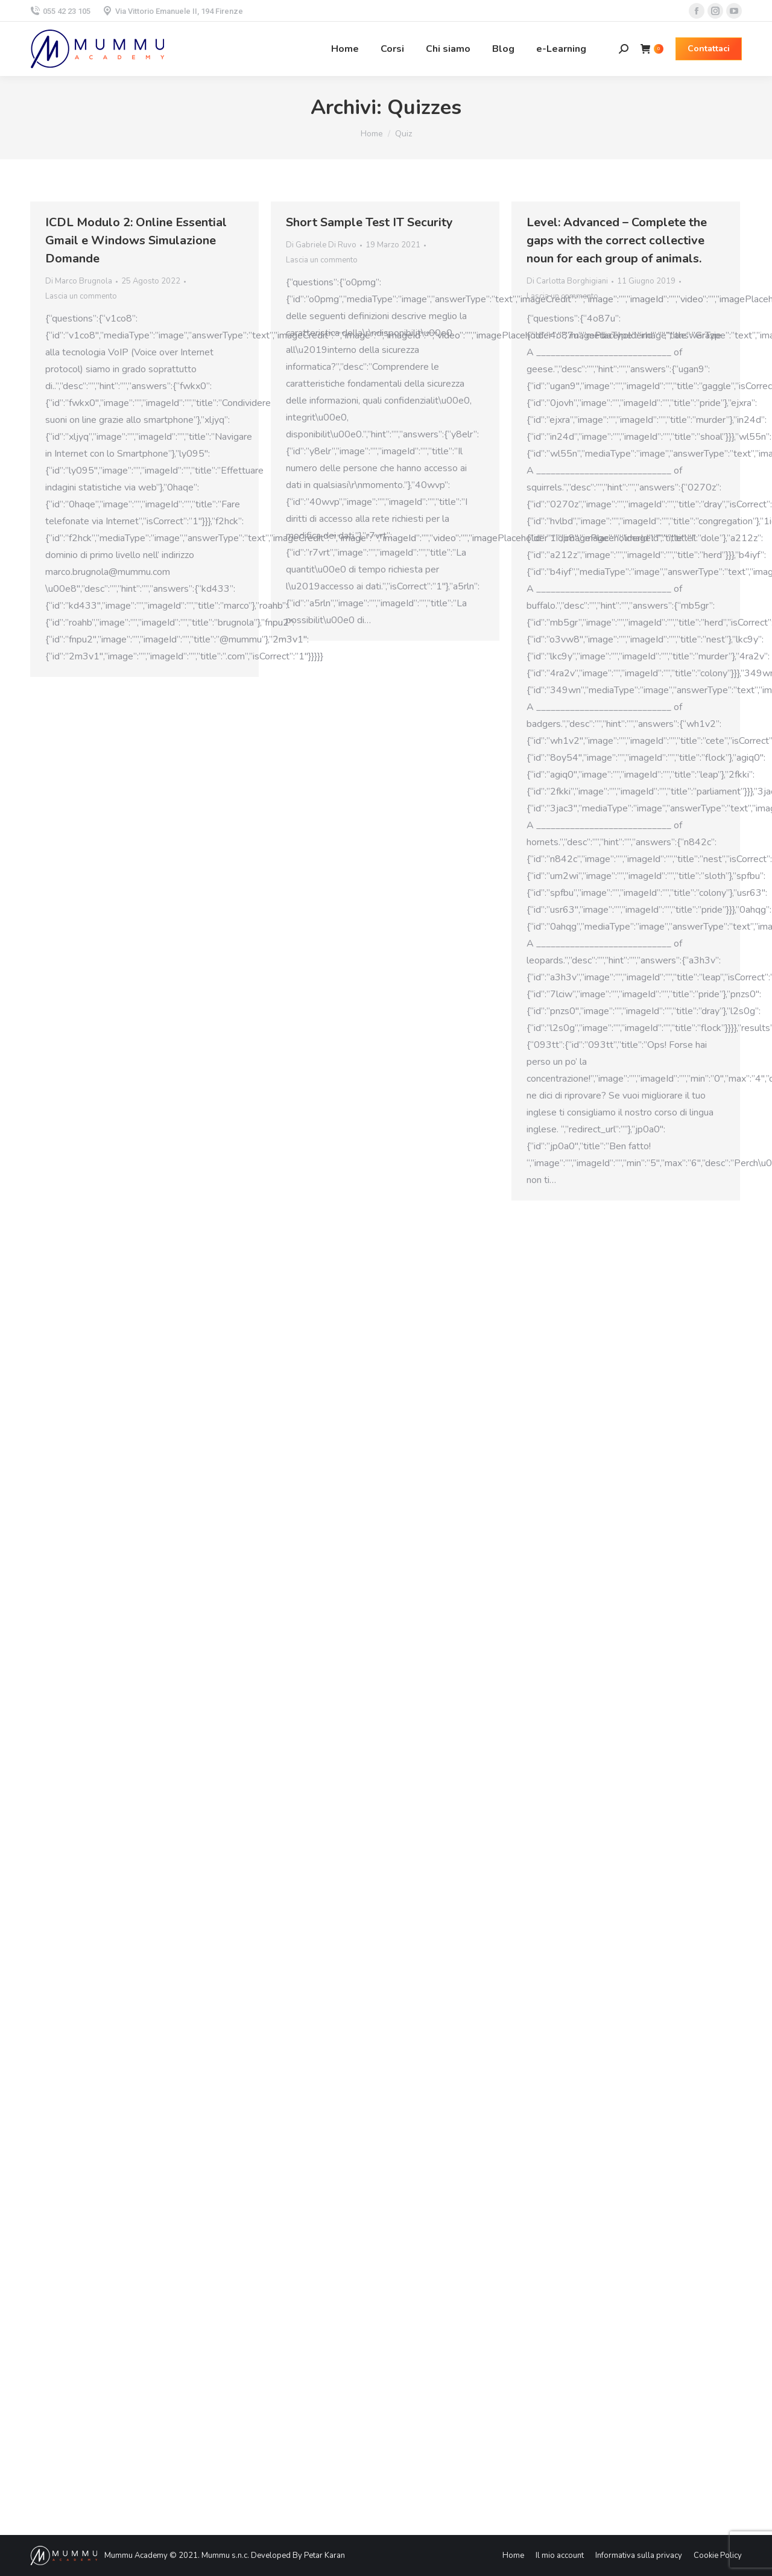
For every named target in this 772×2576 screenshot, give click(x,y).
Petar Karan (324, 2555)
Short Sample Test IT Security (369, 222)
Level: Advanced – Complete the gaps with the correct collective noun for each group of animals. (617, 240)
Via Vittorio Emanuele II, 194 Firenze (173, 11)
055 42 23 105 (60, 11)
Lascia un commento (81, 296)
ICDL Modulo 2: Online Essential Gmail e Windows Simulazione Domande (136, 240)
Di (78, 281)
